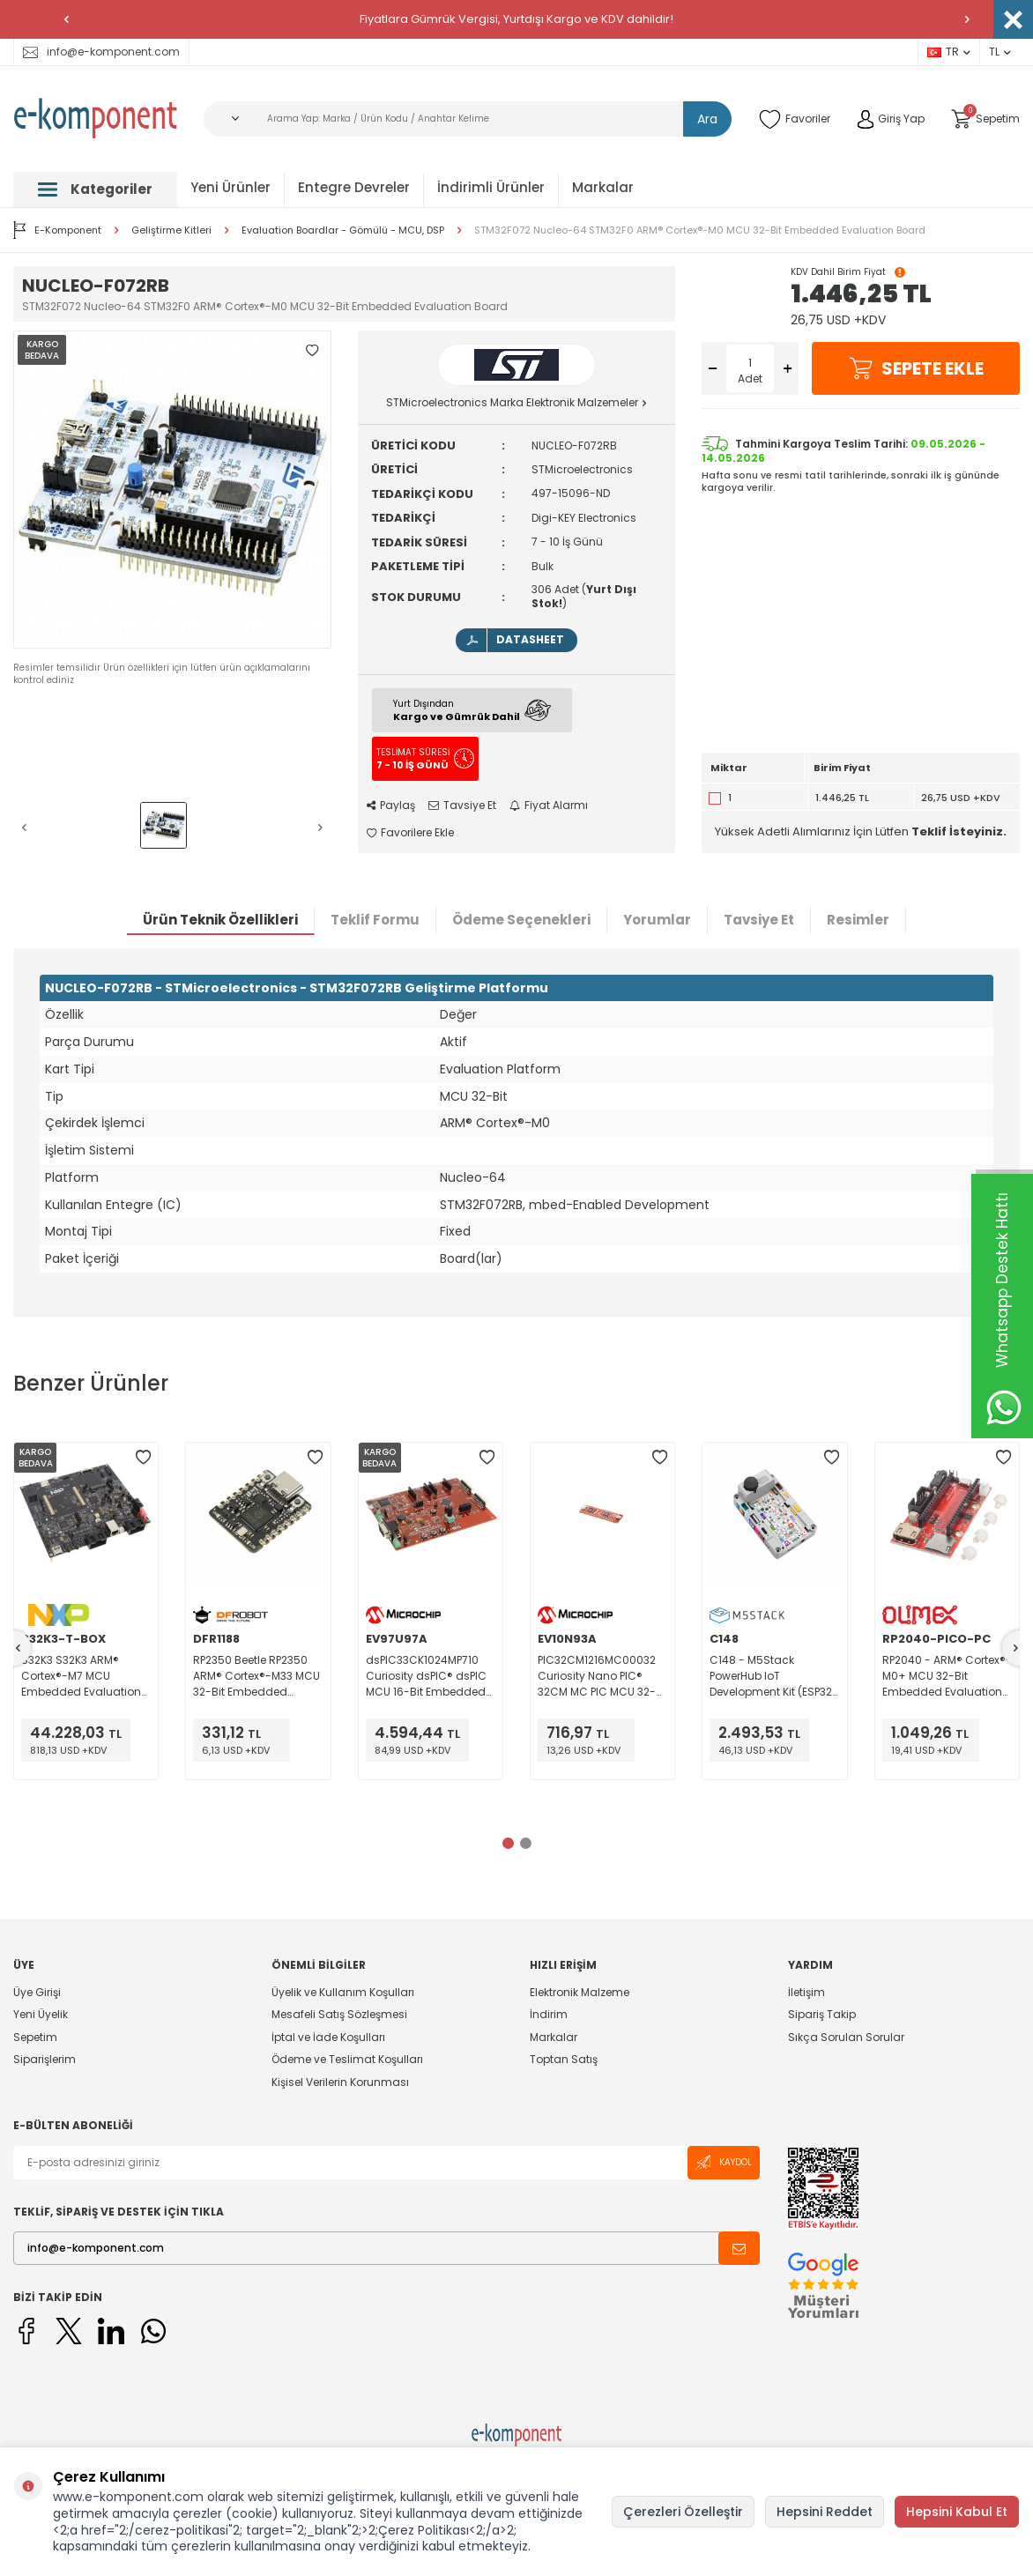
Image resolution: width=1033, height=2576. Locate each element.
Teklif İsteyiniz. (959, 831)
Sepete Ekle (916, 368)
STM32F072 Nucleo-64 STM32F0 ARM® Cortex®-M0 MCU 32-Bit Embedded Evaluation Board (699, 230)
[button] (66, 19)
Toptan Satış (564, 2059)
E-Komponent (57, 230)
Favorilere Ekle (410, 833)
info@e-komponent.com (101, 51)
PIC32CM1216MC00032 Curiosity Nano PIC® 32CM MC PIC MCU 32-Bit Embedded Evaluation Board (597, 1676)
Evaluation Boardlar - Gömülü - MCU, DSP (343, 230)
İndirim (549, 2014)
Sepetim (35, 2037)
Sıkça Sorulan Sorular (846, 2037)
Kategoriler (95, 189)
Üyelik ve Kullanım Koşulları (342, 1993)
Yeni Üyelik (40, 2014)
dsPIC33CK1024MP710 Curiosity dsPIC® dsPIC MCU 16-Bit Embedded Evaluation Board (426, 1676)
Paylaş (391, 805)
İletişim (806, 1993)
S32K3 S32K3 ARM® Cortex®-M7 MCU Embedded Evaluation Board (81, 1676)
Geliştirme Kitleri (171, 230)
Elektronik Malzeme (579, 1993)
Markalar (603, 187)
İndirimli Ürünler (491, 187)
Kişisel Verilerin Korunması (340, 2082)
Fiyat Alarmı (548, 805)
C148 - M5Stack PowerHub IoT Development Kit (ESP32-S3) (774, 1676)
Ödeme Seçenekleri (521, 919)
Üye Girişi (37, 1993)
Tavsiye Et (462, 805)
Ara (707, 119)
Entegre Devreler (354, 187)
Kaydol (723, 2162)
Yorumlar (657, 919)
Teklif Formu (375, 919)
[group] (172, 489)
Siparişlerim (44, 2059)
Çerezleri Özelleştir (683, 2511)
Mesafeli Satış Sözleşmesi (339, 2014)
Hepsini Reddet (825, 2511)
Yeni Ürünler (230, 187)
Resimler (858, 919)
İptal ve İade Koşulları (328, 2037)
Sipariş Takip (822, 2014)
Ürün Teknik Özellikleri (220, 919)
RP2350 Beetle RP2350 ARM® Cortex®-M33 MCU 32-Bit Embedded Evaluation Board (256, 1676)
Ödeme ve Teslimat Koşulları (347, 2059)
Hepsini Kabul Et (956, 2511)
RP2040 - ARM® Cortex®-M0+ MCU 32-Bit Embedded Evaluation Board (947, 1676)
